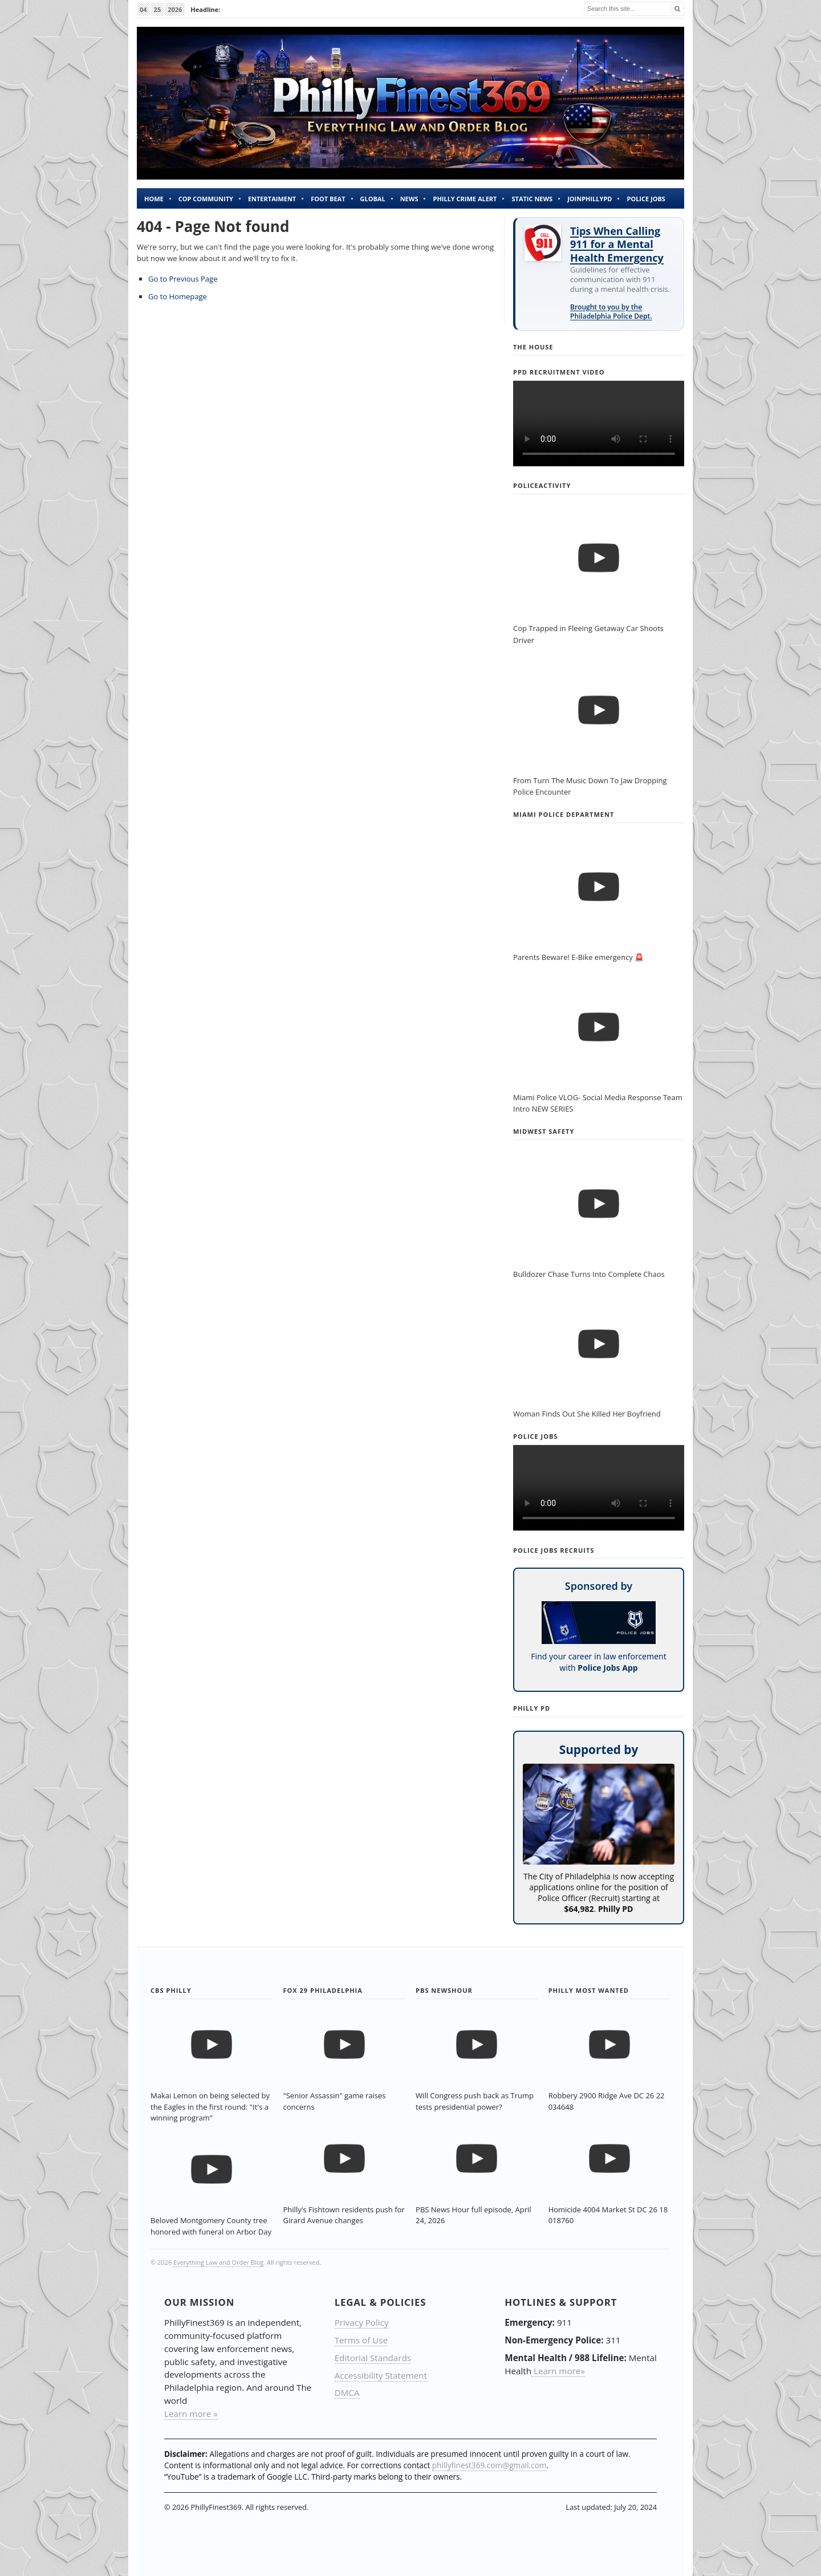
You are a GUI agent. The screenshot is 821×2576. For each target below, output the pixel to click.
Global (372, 198)
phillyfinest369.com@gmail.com (489, 2465)
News (409, 198)
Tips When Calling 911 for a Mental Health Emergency (617, 244)
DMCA (347, 2392)
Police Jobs (646, 198)
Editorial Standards (373, 2357)
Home (154, 198)
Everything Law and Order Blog (218, 2262)
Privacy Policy (362, 2322)
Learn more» (558, 2370)
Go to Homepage (177, 296)
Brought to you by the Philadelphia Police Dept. (611, 312)
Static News (531, 198)
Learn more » (191, 2413)
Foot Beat (328, 198)
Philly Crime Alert (465, 198)
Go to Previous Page (182, 279)
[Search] (675, 8)
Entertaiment (272, 198)
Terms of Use (361, 2340)
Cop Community (205, 198)
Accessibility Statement (381, 2375)
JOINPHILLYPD (589, 198)
